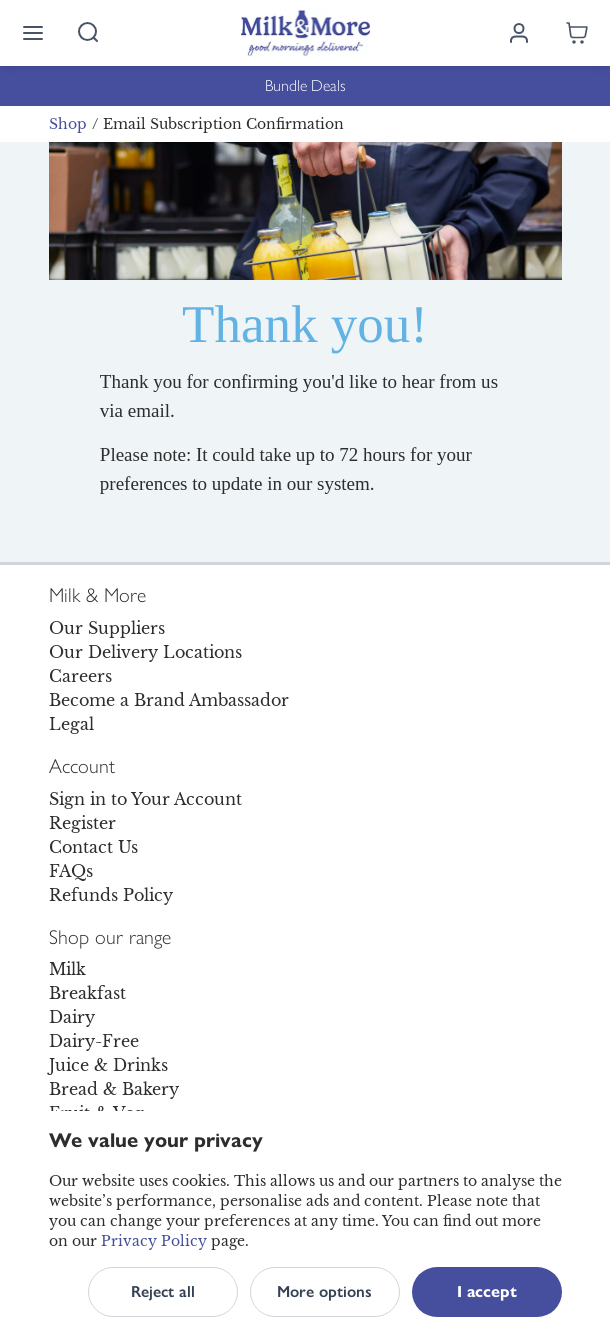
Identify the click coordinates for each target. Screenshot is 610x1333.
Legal (71, 724)
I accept (487, 1291)
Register (82, 823)
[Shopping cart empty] (577, 33)
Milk (67, 969)
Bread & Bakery (114, 1089)
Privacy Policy (154, 1241)
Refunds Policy (111, 895)
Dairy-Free (94, 1041)
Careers (80, 676)
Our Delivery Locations (145, 652)
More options (324, 1291)
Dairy (72, 1017)
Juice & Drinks (108, 1065)
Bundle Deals (305, 85)
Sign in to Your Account (145, 799)
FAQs (71, 871)
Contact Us (93, 847)
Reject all (163, 1291)
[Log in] (519, 33)
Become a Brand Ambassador (169, 700)
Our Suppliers (107, 628)
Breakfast (87, 993)
